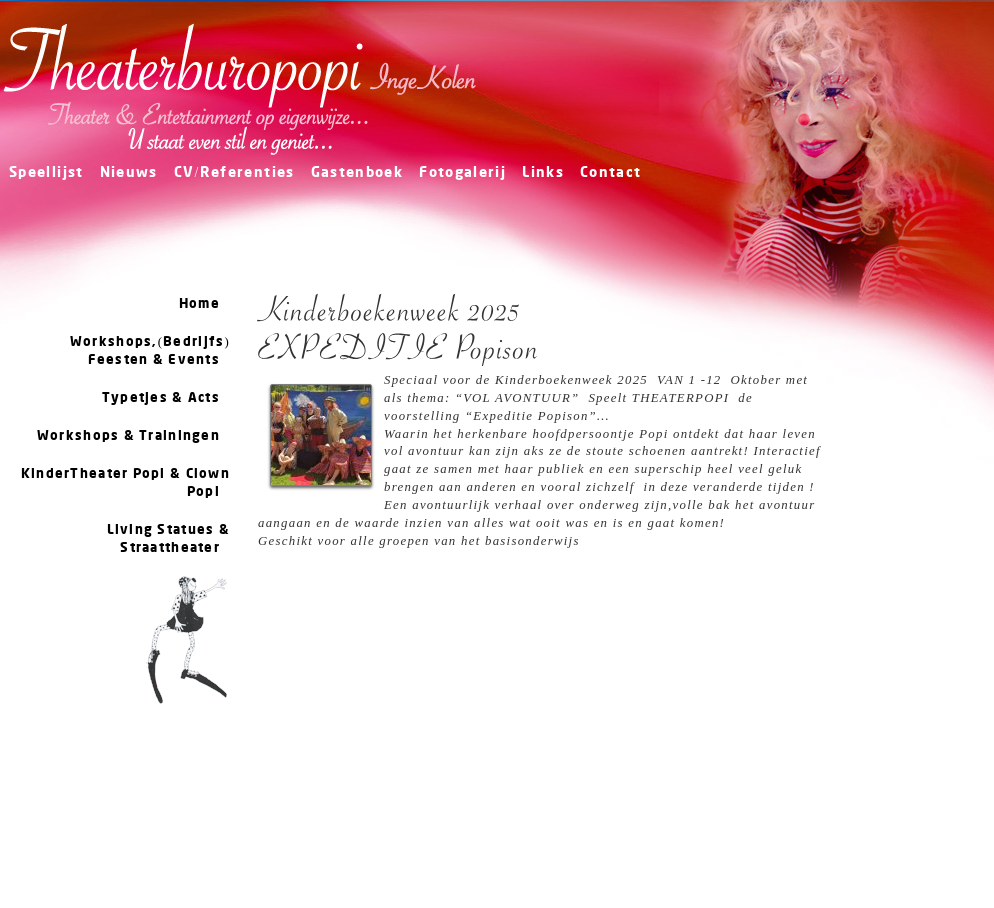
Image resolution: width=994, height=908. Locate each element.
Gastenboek (357, 173)
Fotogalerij (462, 173)
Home (199, 304)
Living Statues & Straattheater (168, 539)
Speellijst (46, 173)
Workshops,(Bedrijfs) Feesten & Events (150, 351)
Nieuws (129, 173)
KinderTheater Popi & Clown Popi (125, 483)
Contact (611, 173)
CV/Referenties (234, 173)
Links (543, 173)
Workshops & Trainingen (128, 436)
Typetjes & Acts (161, 398)
